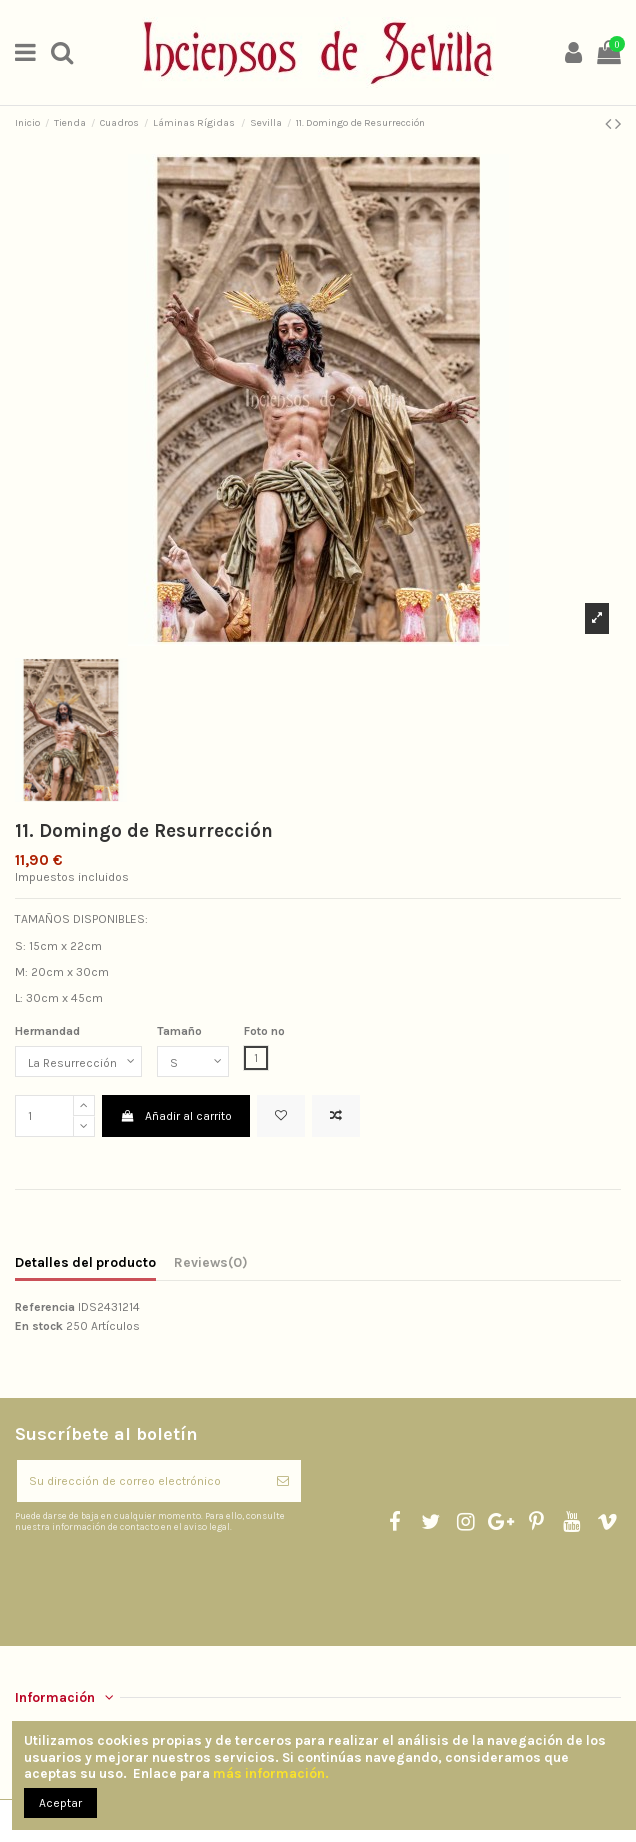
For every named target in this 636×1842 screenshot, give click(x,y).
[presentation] (182, 1581)
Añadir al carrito (175, 1116)
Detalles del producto (85, 1262)
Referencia (45, 1307)
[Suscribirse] (283, 1481)
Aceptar (60, 1803)
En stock (39, 1326)
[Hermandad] (78, 1062)
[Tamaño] (193, 1062)
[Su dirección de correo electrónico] (141, 1481)
